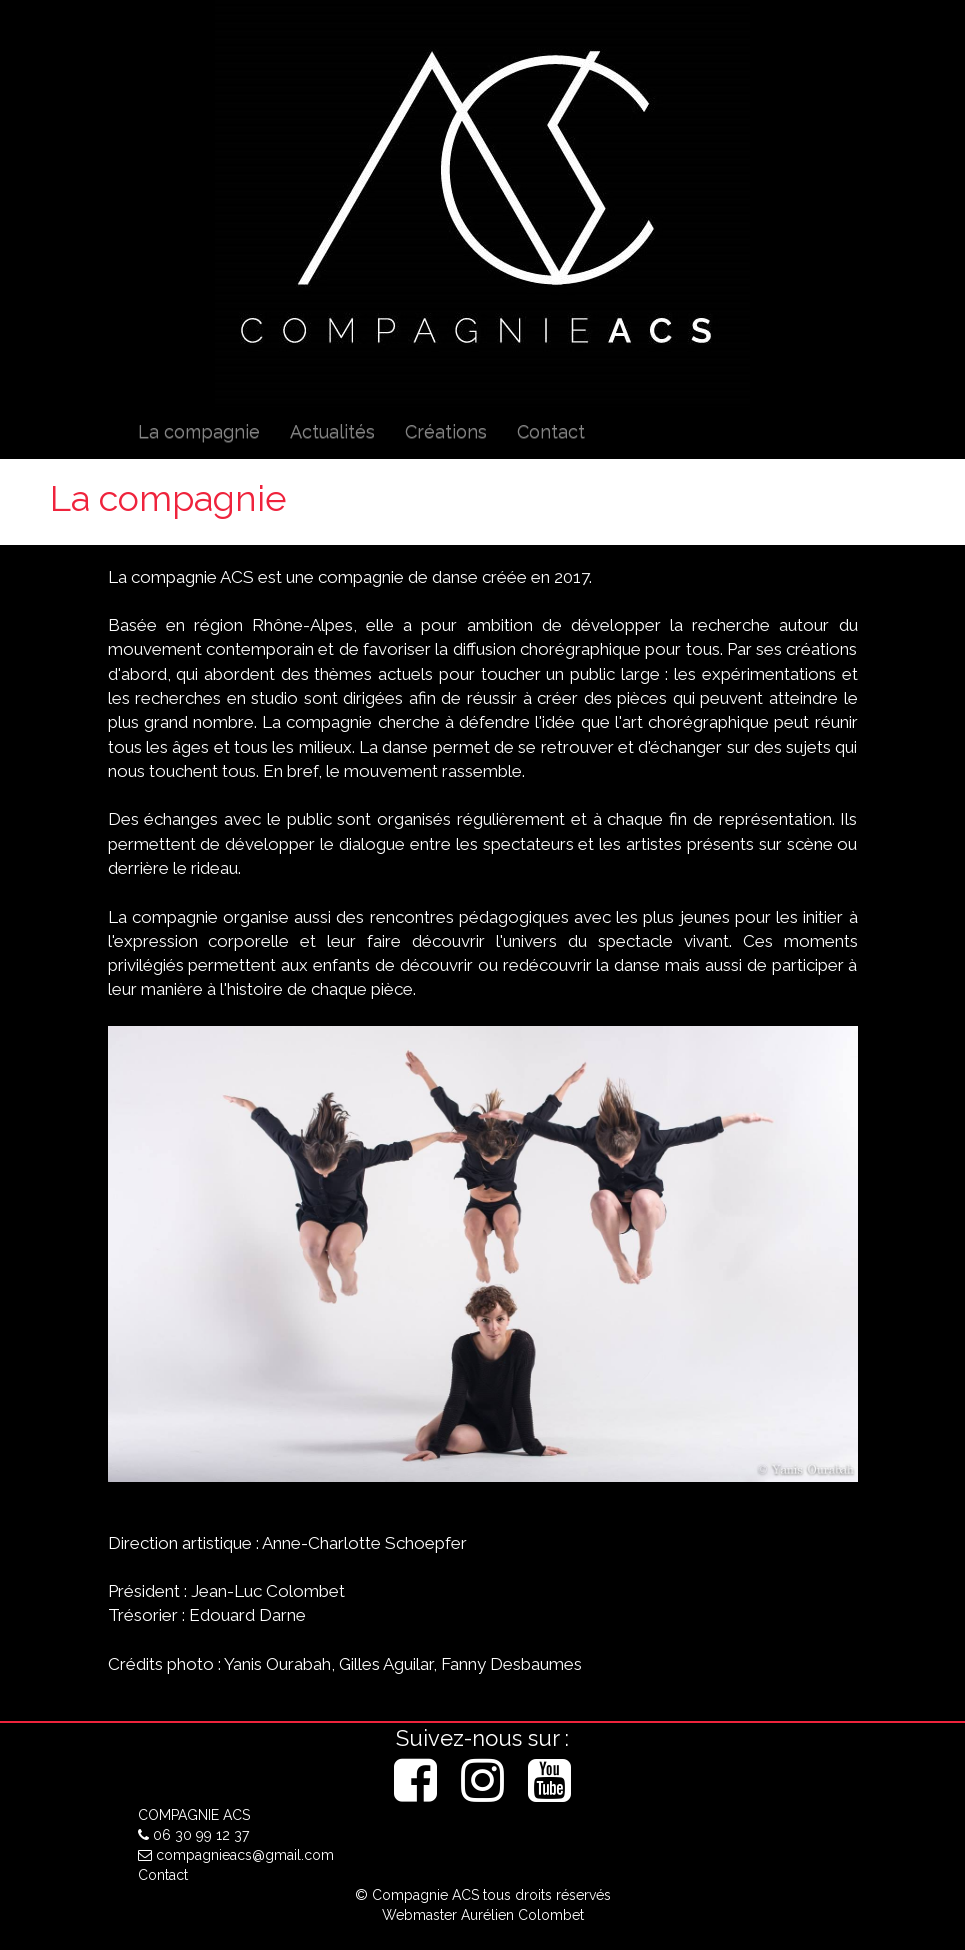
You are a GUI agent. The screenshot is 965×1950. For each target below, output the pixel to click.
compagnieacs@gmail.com (236, 1855)
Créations (446, 431)
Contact (551, 431)
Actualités (332, 431)
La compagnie (199, 431)
